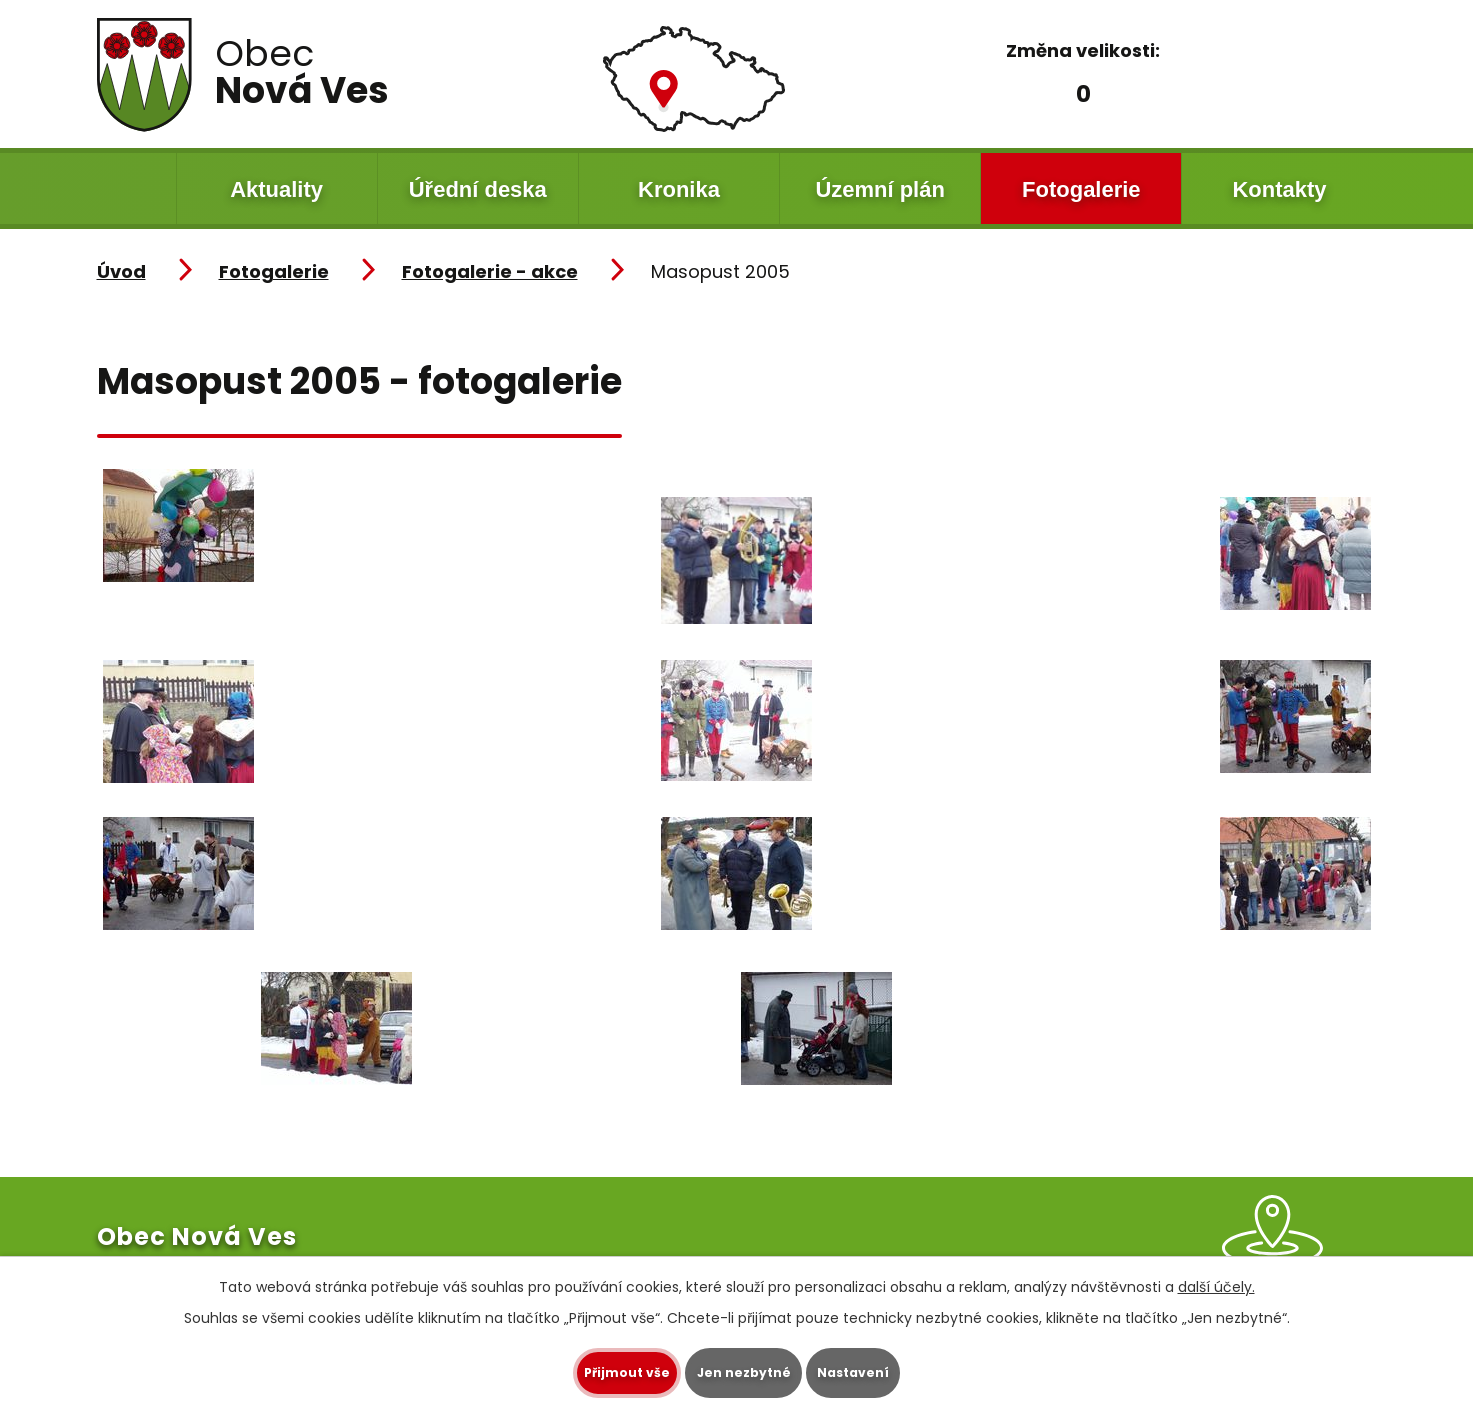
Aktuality (276, 189)
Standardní (1078, 91)
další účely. (1216, 1285)
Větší (1141, 91)
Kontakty (1279, 189)
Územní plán (879, 189)
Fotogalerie (1081, 189)
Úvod (136, 188)
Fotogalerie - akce (490, 271)
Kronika (679, 189)
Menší (1023, 91)
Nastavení (891, 1372)
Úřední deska (478, 189)
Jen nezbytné (744, 1372)
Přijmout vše (590, 1372)
